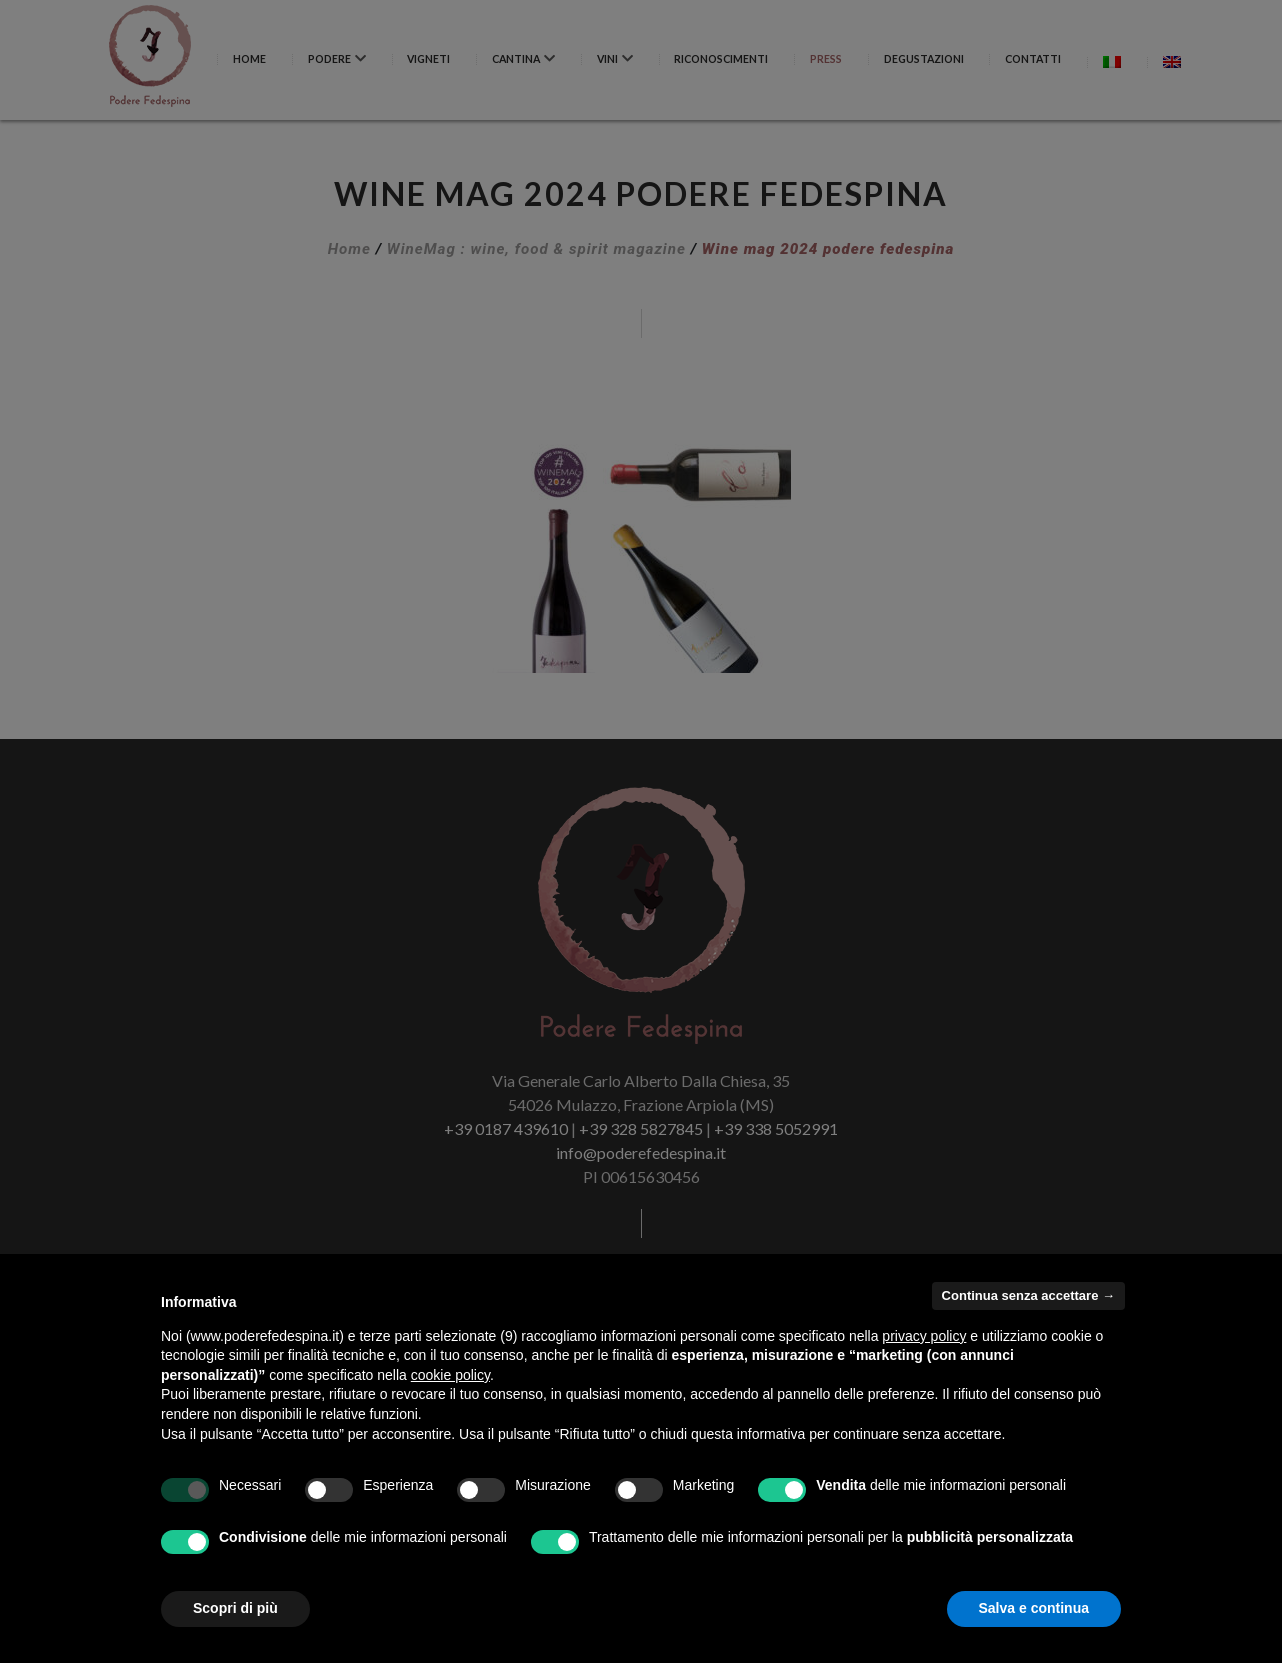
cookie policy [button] (450, 1375)
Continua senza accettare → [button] (1028, 1295)
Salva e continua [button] (1034, 1608)
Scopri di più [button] (235, 1608)
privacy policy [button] (924, 1336)
